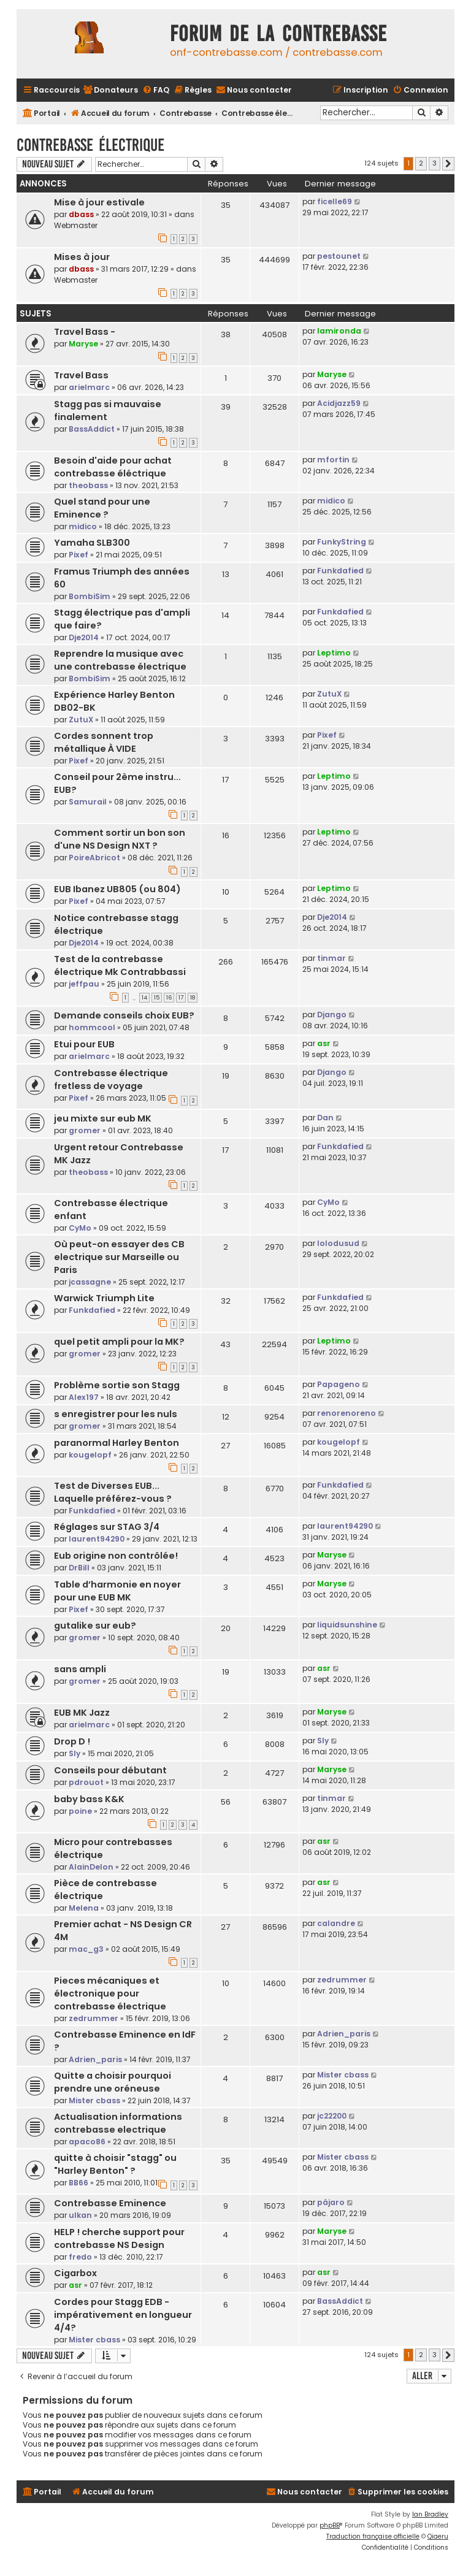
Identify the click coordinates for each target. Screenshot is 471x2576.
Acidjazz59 (339, 403)
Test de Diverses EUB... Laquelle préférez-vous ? (113, 1492)
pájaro (331, 2202)
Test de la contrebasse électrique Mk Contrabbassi (120, 965)
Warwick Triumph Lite (104, 1298)
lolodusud (338, 1243)
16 (169, 997)
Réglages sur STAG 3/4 (106, 1527)
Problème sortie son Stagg (117, 1385)
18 (192, 997)
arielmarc (89, 387)
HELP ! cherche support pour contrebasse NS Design (119, 2238)
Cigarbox (75, 2273)
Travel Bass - (84, 332)
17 (180, 997)
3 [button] (434, 163)
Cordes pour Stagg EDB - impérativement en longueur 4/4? (123, 2315)
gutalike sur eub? (95, 1625)
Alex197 (84, 1397)
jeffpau (84, 984)
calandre (336, 1923)
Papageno (338, 1384)
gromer (85, 1130)
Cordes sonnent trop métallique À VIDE (103, 742)
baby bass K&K (89, 1799)
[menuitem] (110, 90)
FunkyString (341, 542)
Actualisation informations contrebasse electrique (118, 2123)
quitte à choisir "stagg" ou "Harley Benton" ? (115, 2164)
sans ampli (80, 1669)
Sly (74, 1753)
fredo (80, 2257)
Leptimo (334, 653)
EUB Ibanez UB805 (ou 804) (117, 889)
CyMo (80, 1228)
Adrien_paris (95, 2059)
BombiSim (89, 596)
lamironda (339, 331)
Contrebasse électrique (90, 145)
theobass (88, 485)
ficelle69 (334, 201)
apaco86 (87, 2141)
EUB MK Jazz (82, 1713)
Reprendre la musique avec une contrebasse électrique (120, 660)
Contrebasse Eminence (110, 2203)
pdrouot (86, 1782)
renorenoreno (346, 1413)
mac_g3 (86, 1949)
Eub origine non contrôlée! (116, 1556)
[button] (448, 163)
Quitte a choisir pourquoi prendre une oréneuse (112, 2082)
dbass (81, 214)
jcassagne (90, 1282)
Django (332, 1014)
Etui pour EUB (84, 1044)
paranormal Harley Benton (116, 1443)
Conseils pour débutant (110, 1770)
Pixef (78, 554)
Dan (325, 1117)
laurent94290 (96, 1539)
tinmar (331, 958)
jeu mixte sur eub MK (102, 1118)
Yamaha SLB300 (92, 543)
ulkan (80, 2215)
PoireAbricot (94, 857)
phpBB (330, 2525)
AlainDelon (91, 1867)
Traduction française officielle (372, 2536)
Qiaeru (437, 2536)
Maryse (83, 343)
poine (80, 1811)
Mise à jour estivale (99, 202)
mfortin (333, 459)
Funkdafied (340, 570)
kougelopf (90, 1455)
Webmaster (76, 225)
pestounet (339, 256)
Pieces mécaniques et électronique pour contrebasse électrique (110, 1993)
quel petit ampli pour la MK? (119, 1342)
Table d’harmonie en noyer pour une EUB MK (117, 1590)
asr (324, 1043)
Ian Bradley (430, 2514)
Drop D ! (72, 1741)
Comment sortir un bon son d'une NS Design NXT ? (119, 839)
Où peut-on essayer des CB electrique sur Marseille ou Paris (119, 1257)
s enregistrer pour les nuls (115, 1414)
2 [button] (421, 163)
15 (156, 997)
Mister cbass (94, 2100)
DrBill (79, 1567)
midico (83, 526)
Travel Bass (81, 375)
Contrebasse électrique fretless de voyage (111, 1079)
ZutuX (81, 719)
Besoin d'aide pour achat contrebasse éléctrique (113, 467)
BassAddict (92, 429)
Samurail (88, 802)
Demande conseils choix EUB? (124, 1015)
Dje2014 (84, 637)
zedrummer (93, 2018)
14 (144, 997)
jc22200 (332, 2116)
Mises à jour (82, 257)
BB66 (78, 2182)
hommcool (92, 1027)
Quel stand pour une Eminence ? (102, 508)
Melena (84, 1908)
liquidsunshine (347, 1624)
